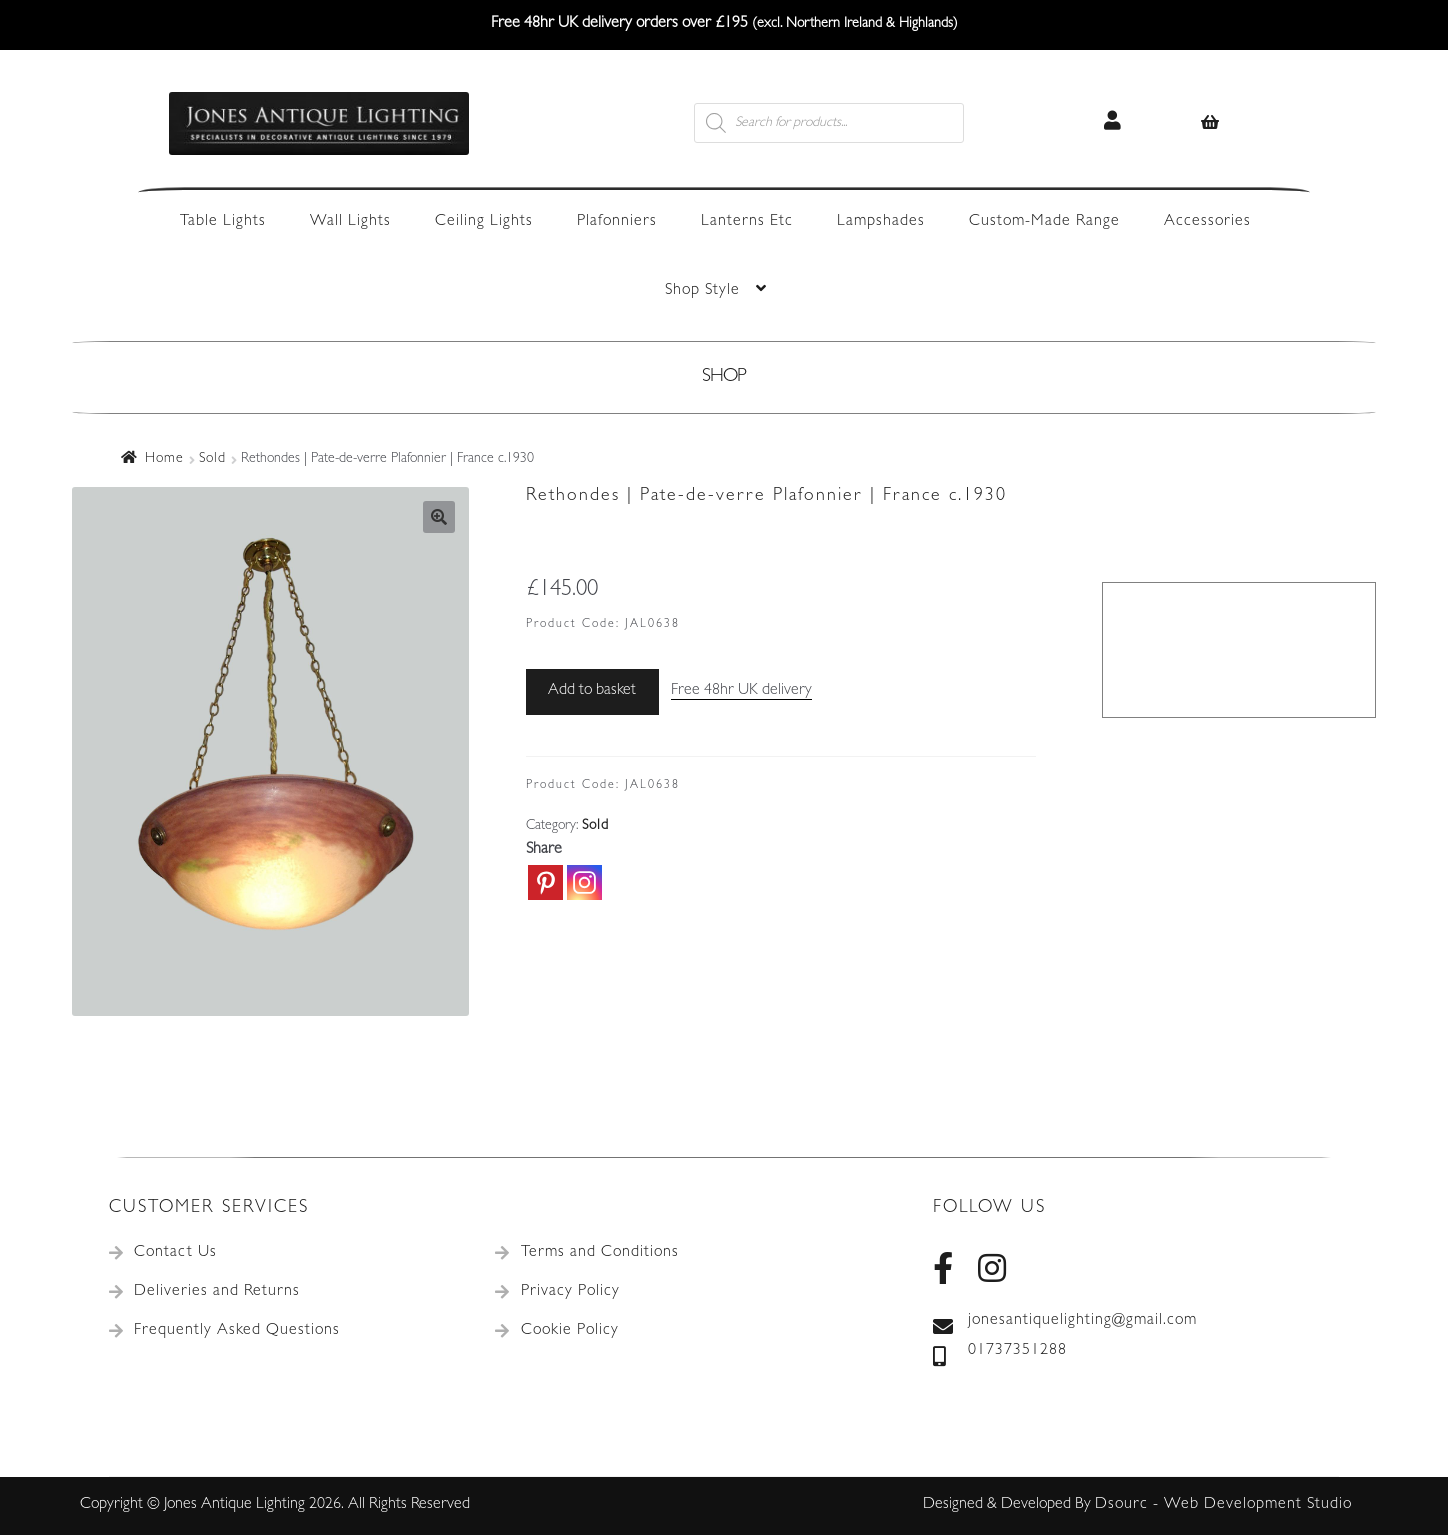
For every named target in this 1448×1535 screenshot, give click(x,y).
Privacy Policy (570, 1292)
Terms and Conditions (600, 1253)
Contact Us (175, 1253)
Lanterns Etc (747, 222)
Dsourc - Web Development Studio (1223, 1505)
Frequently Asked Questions (237, 1331)
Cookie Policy (570, 1331)
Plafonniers (617, 222)
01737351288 (1000, 1352)
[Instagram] (584, 882)
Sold (212, 459)
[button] (439, 517)
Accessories (1207, 222)
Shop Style (702, 291)
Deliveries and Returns (217, 1292)
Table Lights (223, 222)
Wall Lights (350, 222)
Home (164, 459)
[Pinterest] (545, 882)
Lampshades (881, 222)
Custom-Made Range (1044, 222)
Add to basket (592, 691)
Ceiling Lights (484, 222)
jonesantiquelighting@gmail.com (1065, 1322)
